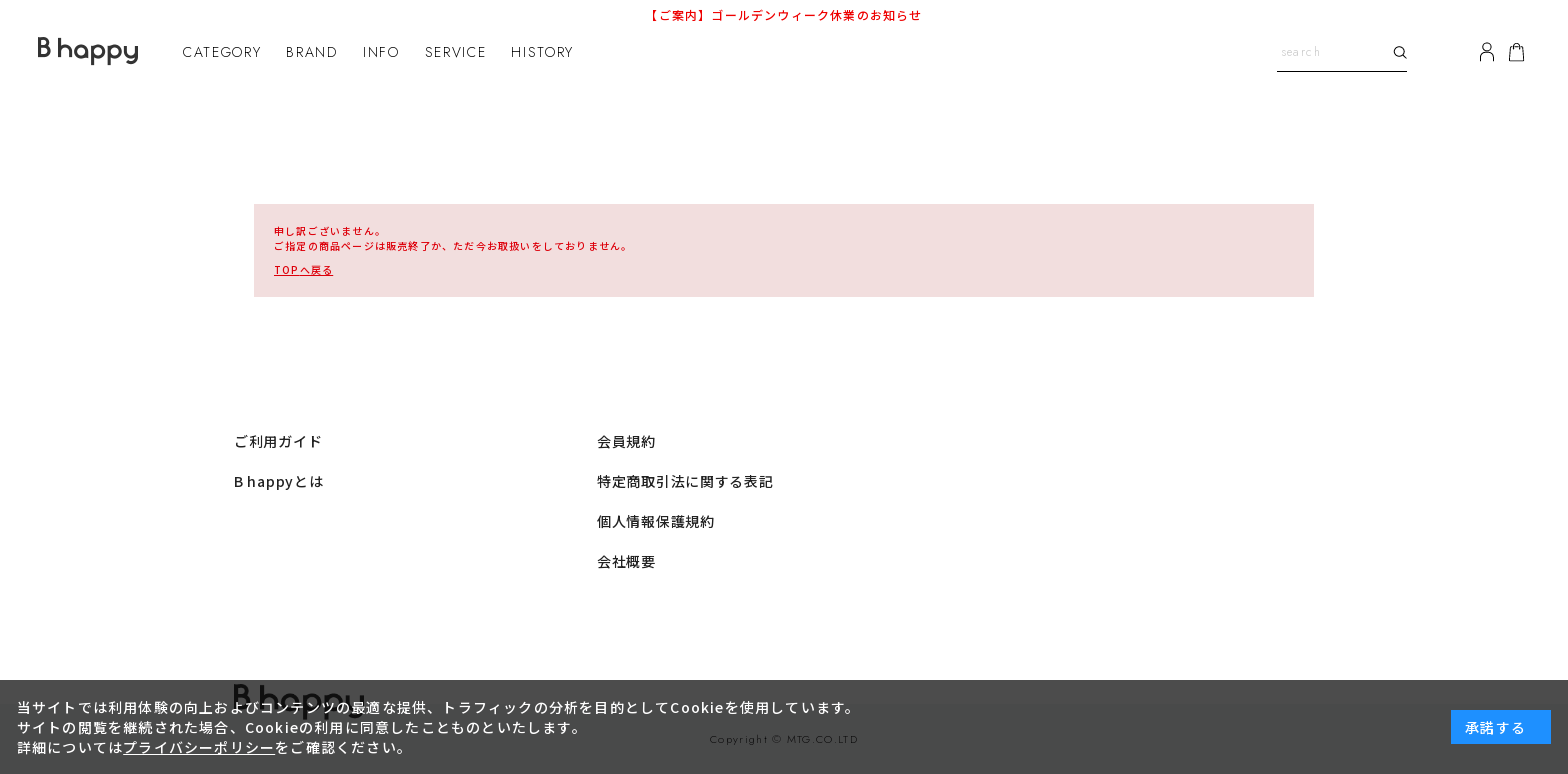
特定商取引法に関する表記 (685, 481)
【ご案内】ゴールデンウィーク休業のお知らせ (783, 14)
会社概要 (626, 561)
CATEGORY (222, 52)
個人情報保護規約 (656, 521)
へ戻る (303, 270)
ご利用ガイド (278, 441)
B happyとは (278, 481)
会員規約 (626, 441)
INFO (381, 52)
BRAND (311, 52)
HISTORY (542, 52)
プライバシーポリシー (199, 747)
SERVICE (456, 52)
